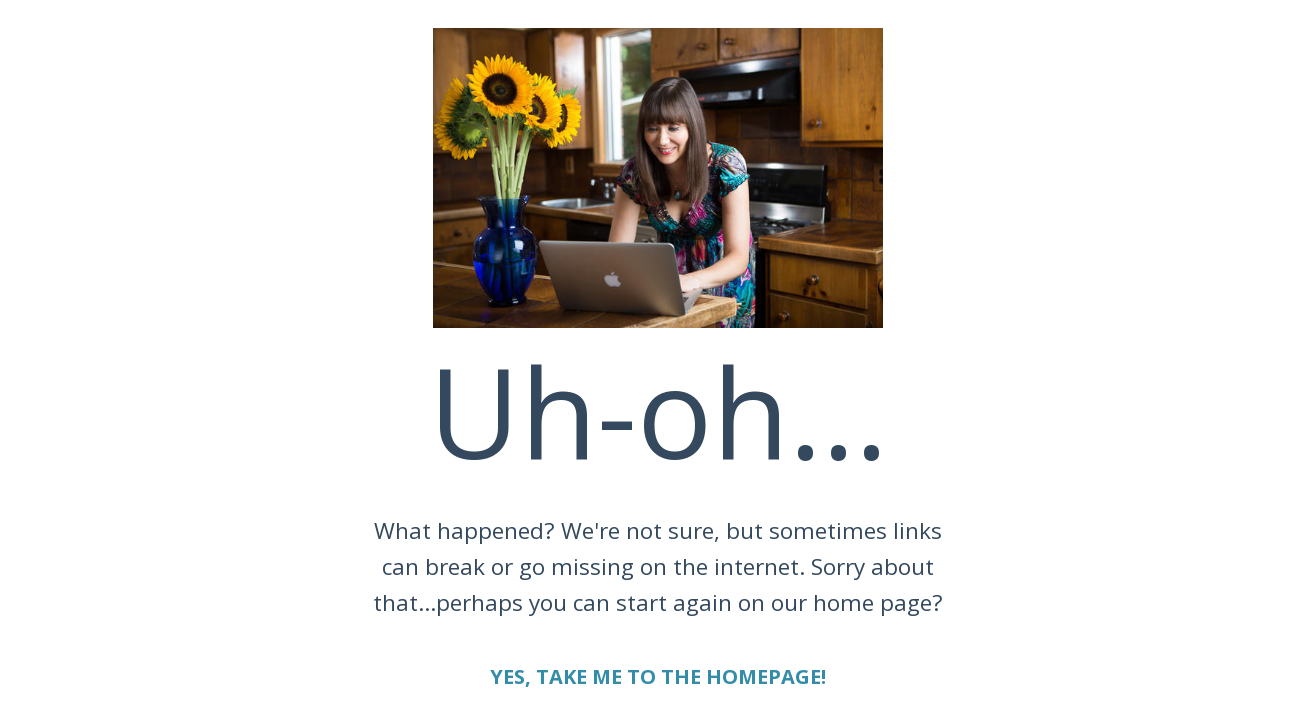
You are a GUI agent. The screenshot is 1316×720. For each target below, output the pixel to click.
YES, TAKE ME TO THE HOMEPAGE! (658, 676)
